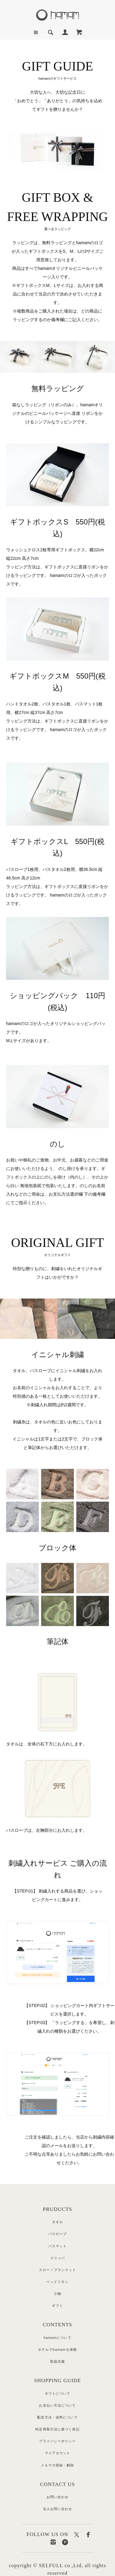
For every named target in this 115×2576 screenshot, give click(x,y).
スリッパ (57, 2258)
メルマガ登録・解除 (57, 2465)
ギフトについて (58, 2393)
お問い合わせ (58, 2497)
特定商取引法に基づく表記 (57, 2429)
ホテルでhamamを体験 (57, 2349)
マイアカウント (58, 2453)
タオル (57, 2222)
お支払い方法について (57, 2405)
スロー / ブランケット (57, 2270)
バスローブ (57, 2234)
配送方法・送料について (57, 2417)
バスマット (57, 2246)
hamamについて (57, 2337)
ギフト (57, 2305)
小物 (57, 2293)
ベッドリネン (58, 2282)
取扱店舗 (57, 2361)
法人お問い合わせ (57, 2509)
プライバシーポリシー (57, 2441)
